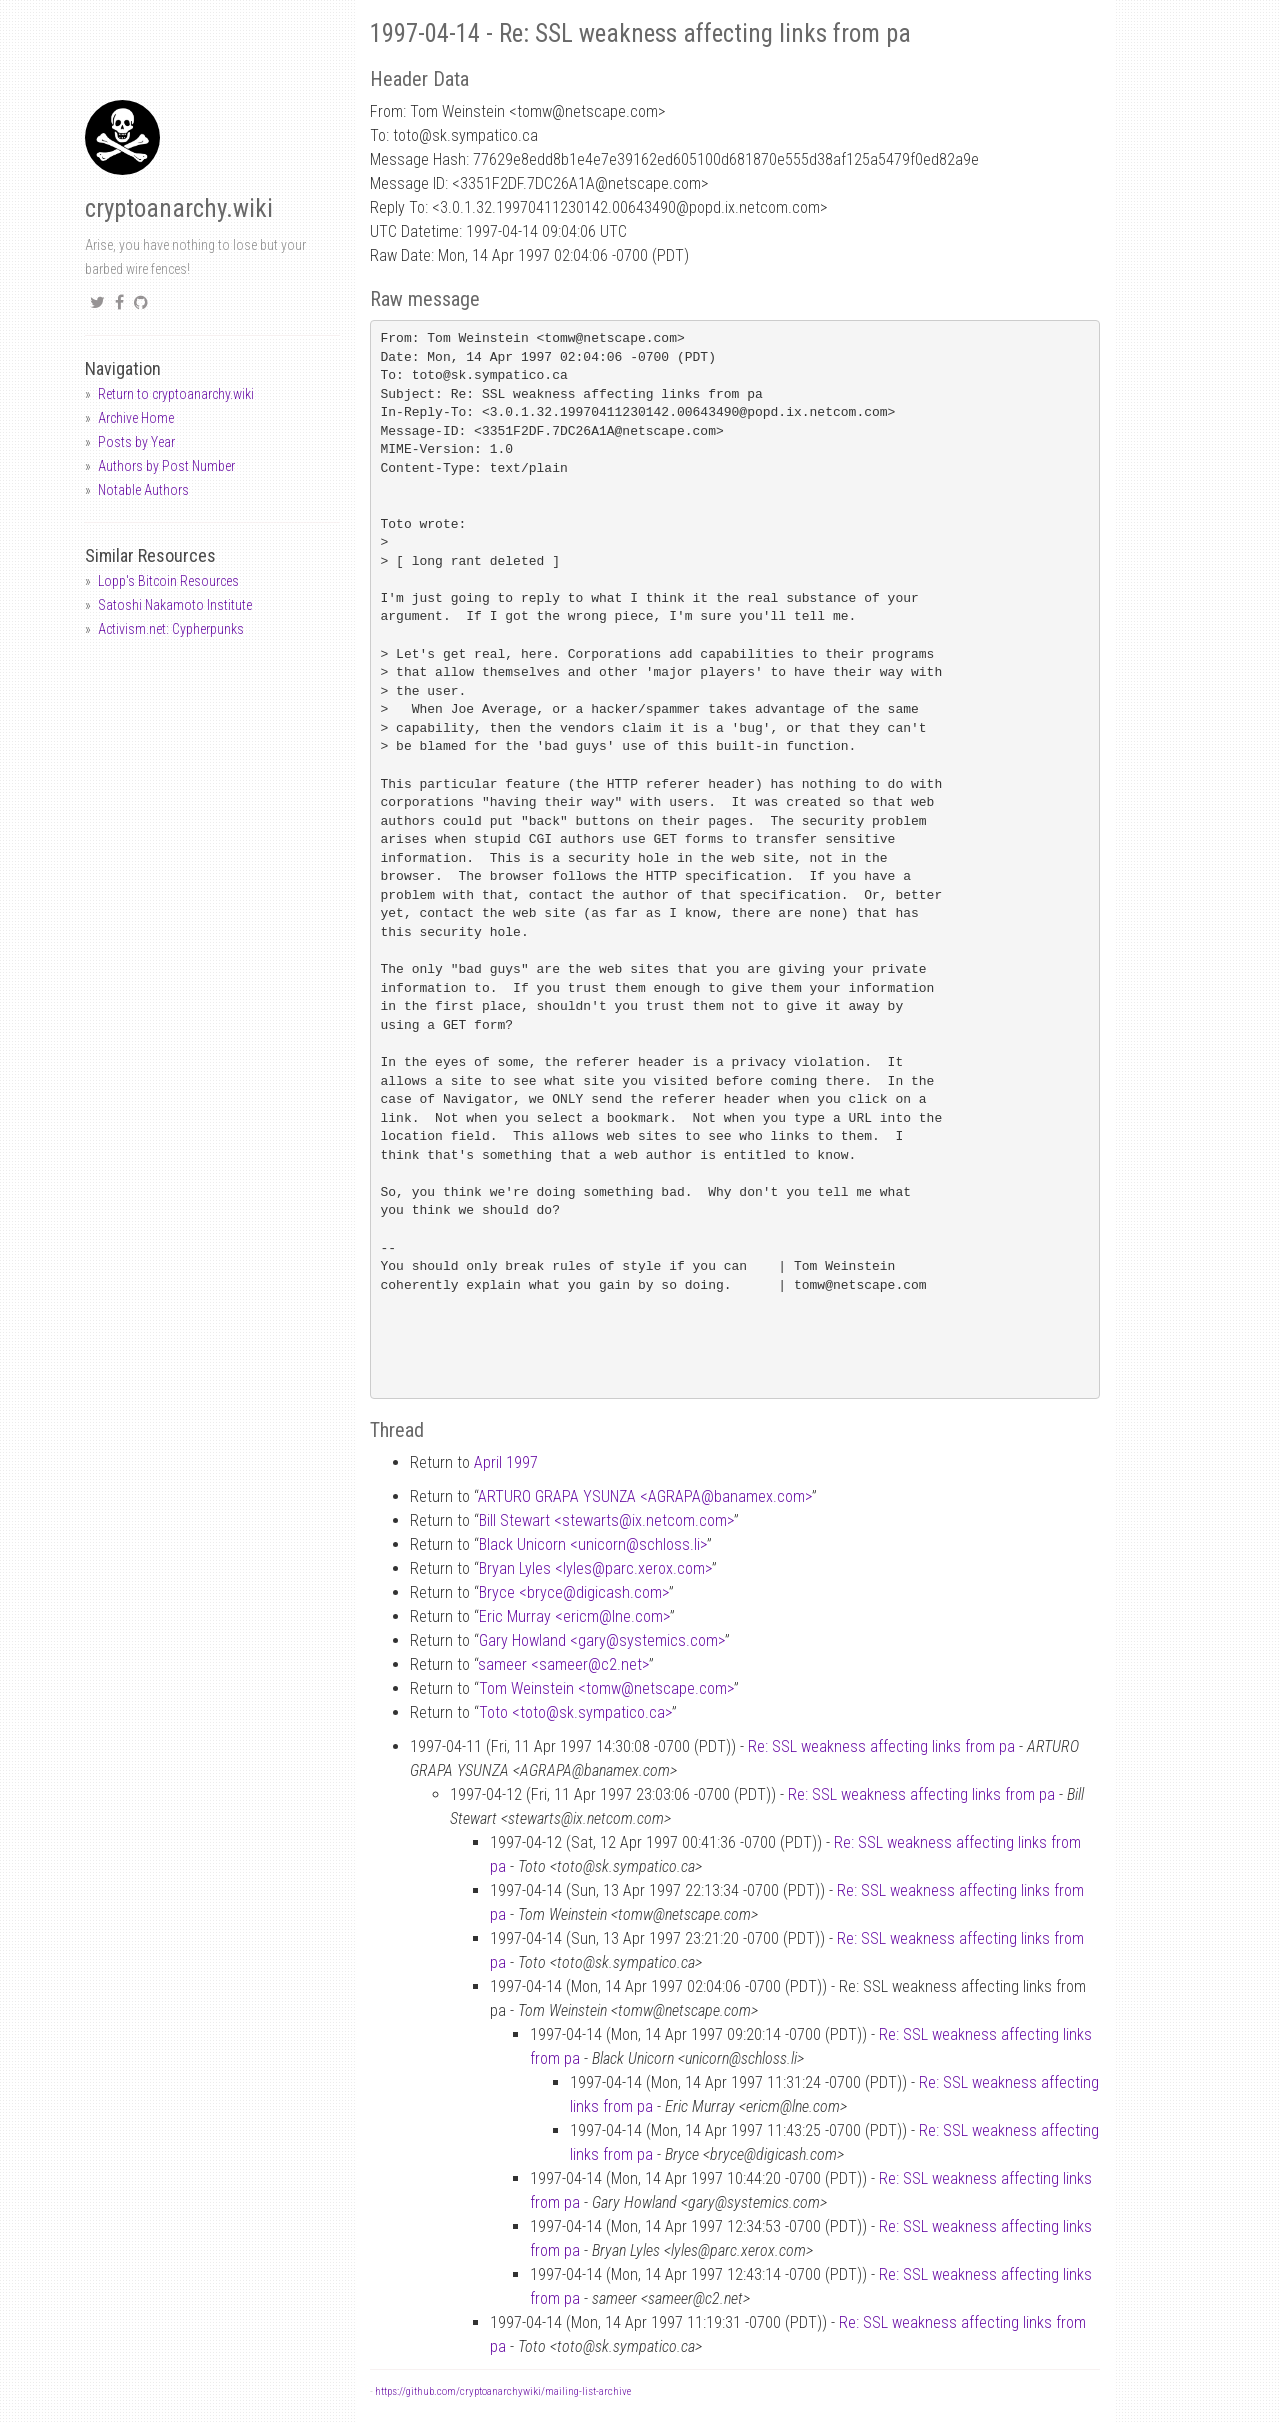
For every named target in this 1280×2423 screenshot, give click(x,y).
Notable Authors (143, 490)
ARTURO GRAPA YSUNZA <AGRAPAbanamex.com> (645, 1496)
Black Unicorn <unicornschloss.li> (593, 1544)
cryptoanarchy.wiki (179, 208)
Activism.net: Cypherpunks (171, 629)
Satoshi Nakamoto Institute (175, 605)
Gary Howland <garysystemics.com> (602, 1640)
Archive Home (136, 418)
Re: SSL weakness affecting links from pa (881, 1746)
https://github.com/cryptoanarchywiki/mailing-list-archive (503, 2391)
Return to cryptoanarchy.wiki (176, 394)
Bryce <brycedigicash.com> (574, 1592)
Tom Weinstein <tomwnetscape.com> (606, 1688)
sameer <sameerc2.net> (563, 1664)
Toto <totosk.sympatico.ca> (575, 1712)
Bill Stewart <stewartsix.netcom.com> (606, 1520)
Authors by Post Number (166, 466)
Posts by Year (136, 442)
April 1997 (506, 1462)
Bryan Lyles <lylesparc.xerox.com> (595, 1568)
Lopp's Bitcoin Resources (168, 581)
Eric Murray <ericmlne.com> (574, 1616)
